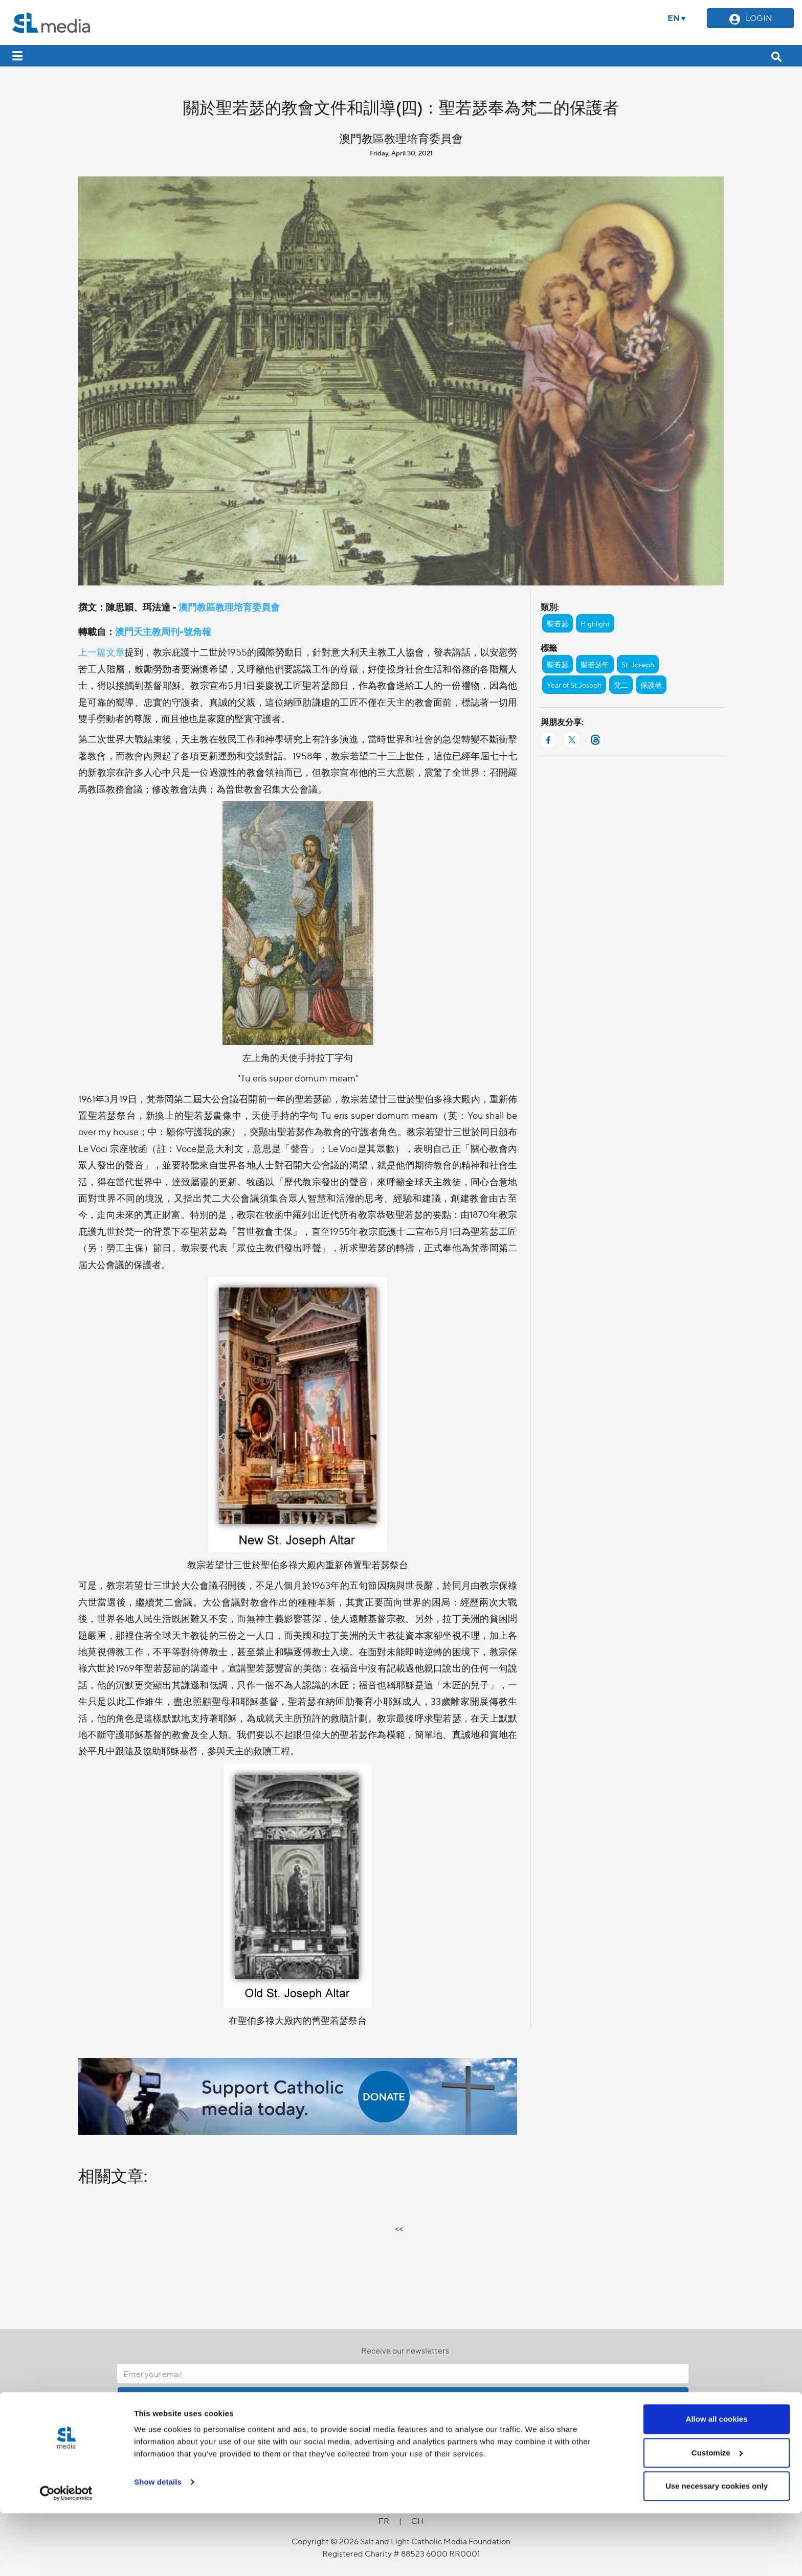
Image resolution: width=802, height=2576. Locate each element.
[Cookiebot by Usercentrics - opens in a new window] (66, 2556)
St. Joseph (637, 664)
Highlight (595, 623)
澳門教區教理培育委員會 (229, 606)
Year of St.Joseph (574, 684)
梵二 (621, 684)
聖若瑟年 (595, 664)
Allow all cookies (717, 2481)
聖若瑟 (557, 623)
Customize (717, 2515)
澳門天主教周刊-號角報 (163, 631)
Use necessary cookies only (716, 2548)
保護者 (651, 684)
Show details (158, 2544)
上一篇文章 (101, 652)
